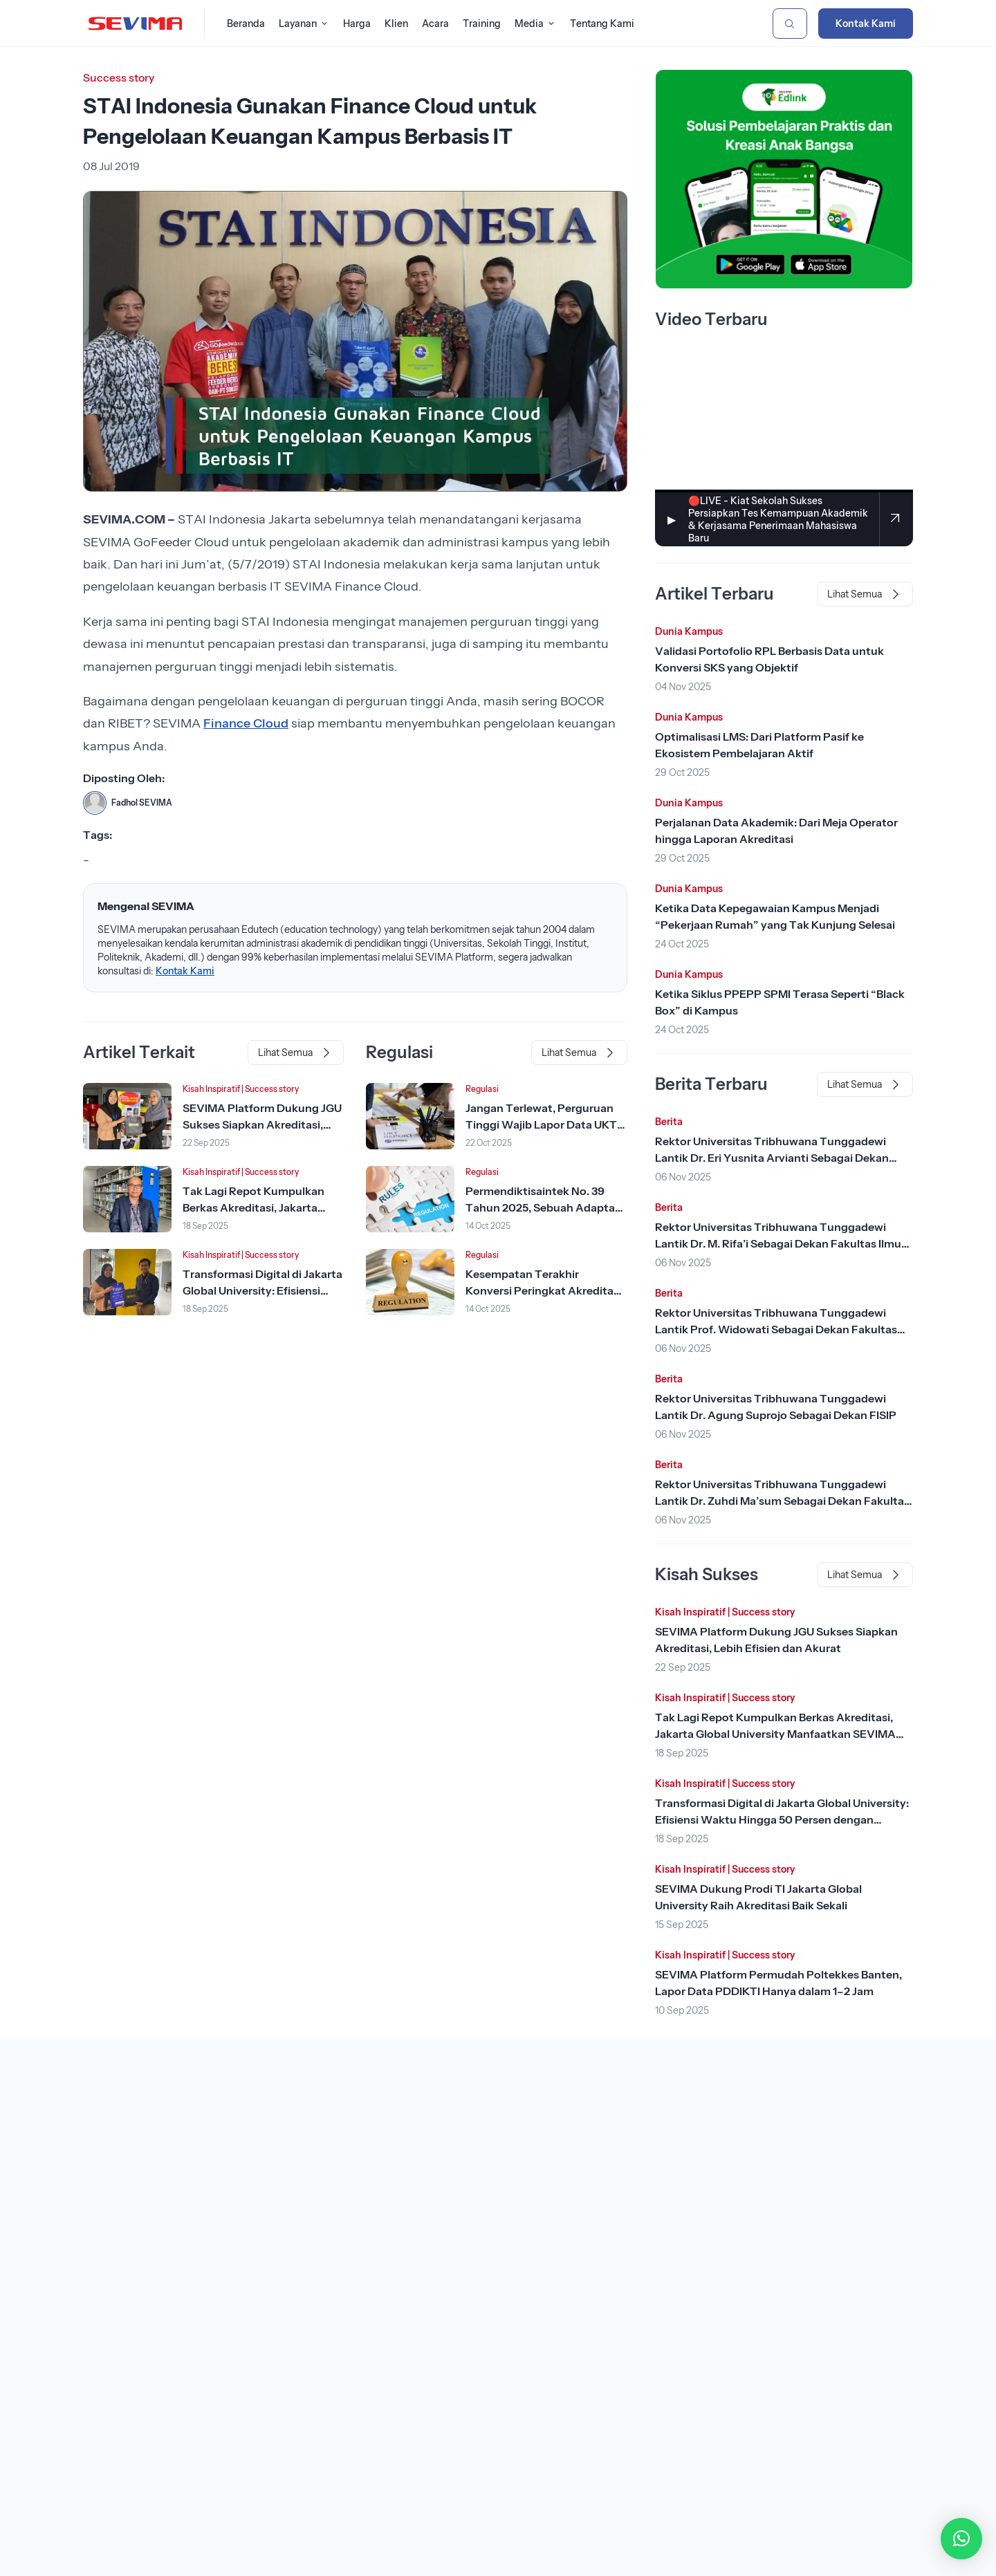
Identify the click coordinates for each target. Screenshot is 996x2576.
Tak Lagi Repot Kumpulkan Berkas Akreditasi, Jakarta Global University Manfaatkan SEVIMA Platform (775, 1733)
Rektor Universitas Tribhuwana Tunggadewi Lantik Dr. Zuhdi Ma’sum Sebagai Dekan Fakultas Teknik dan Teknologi (782, 1500)
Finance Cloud (245, 723)
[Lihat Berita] (127, 1116)
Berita (669, 1121)
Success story (118, 77)
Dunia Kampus (689, 631)
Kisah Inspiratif (211, 1089)
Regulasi (482, 1089)
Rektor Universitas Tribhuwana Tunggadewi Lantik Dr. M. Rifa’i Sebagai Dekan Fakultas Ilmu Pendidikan (778, 1243)
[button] (961, 2538)
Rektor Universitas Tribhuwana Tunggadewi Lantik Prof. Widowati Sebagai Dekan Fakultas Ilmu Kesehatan (776, 1329)
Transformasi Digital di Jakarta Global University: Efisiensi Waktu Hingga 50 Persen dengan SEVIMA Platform (782, 1819)
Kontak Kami (866, 23)
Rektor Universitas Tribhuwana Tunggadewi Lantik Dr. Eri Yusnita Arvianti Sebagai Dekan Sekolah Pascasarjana (772, 1157)
